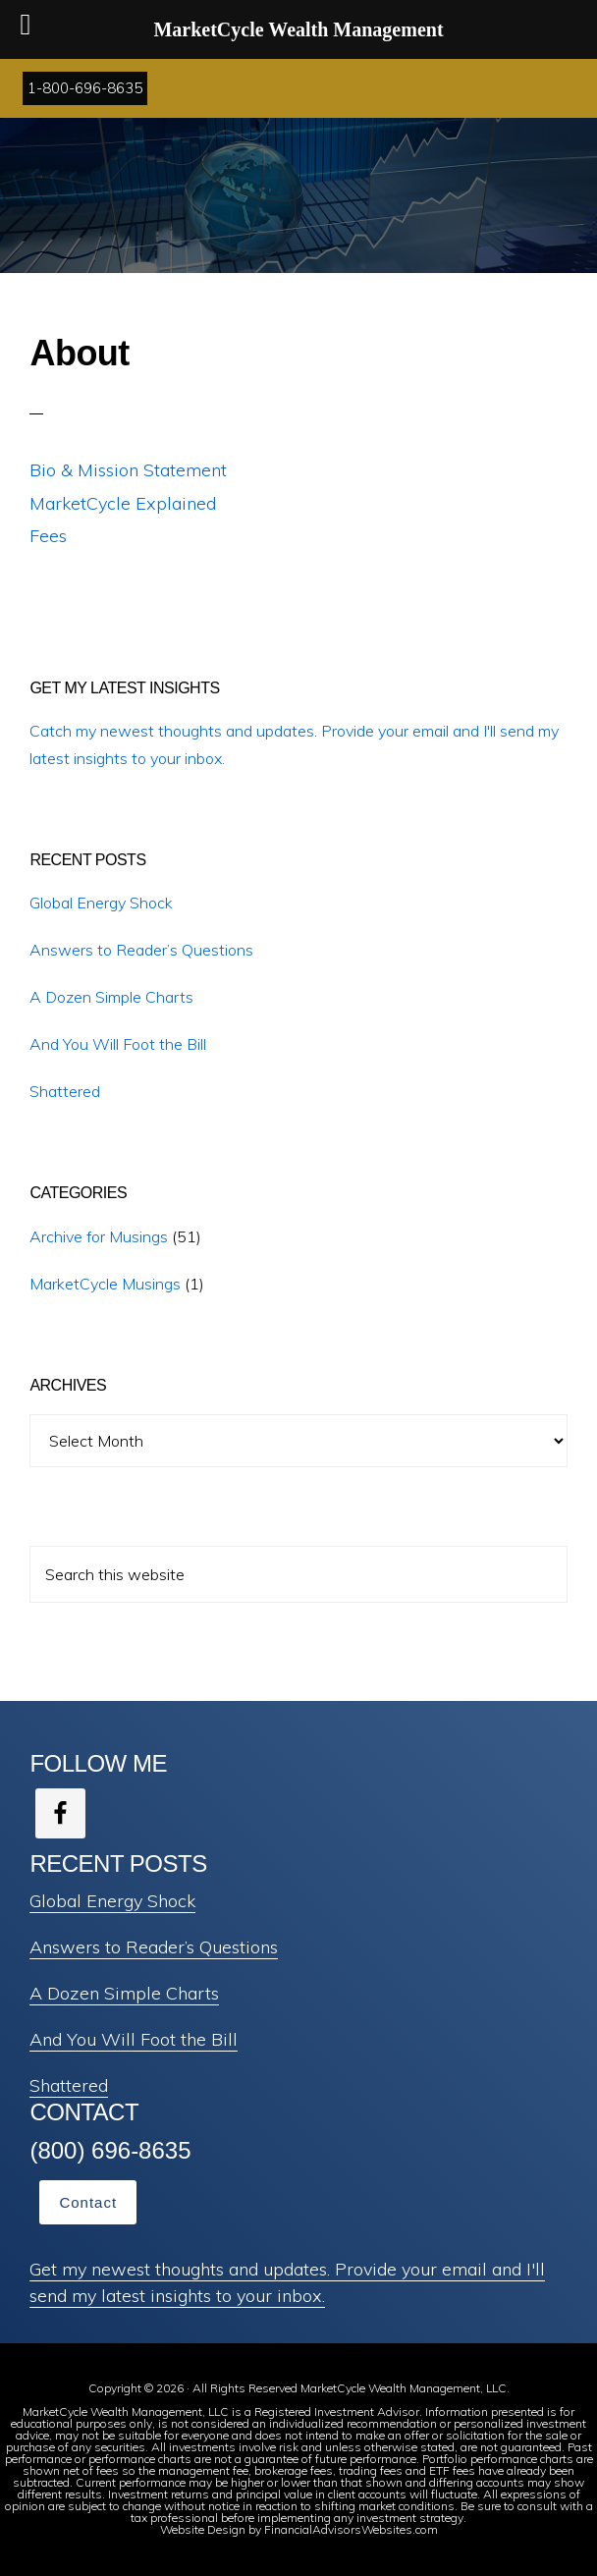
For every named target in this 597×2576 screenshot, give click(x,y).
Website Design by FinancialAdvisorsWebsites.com (299, 2529)
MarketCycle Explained (122, 503)
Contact (88, 2202)
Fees (48, 535)
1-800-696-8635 (84, 88)
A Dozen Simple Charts (111, 997)
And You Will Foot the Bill (117, 1044)
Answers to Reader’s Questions (141, 949)
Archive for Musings (98, 1236)
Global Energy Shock (101, 902)
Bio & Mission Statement (128, 470)
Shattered (64, 1091)
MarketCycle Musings (105, 1283)
